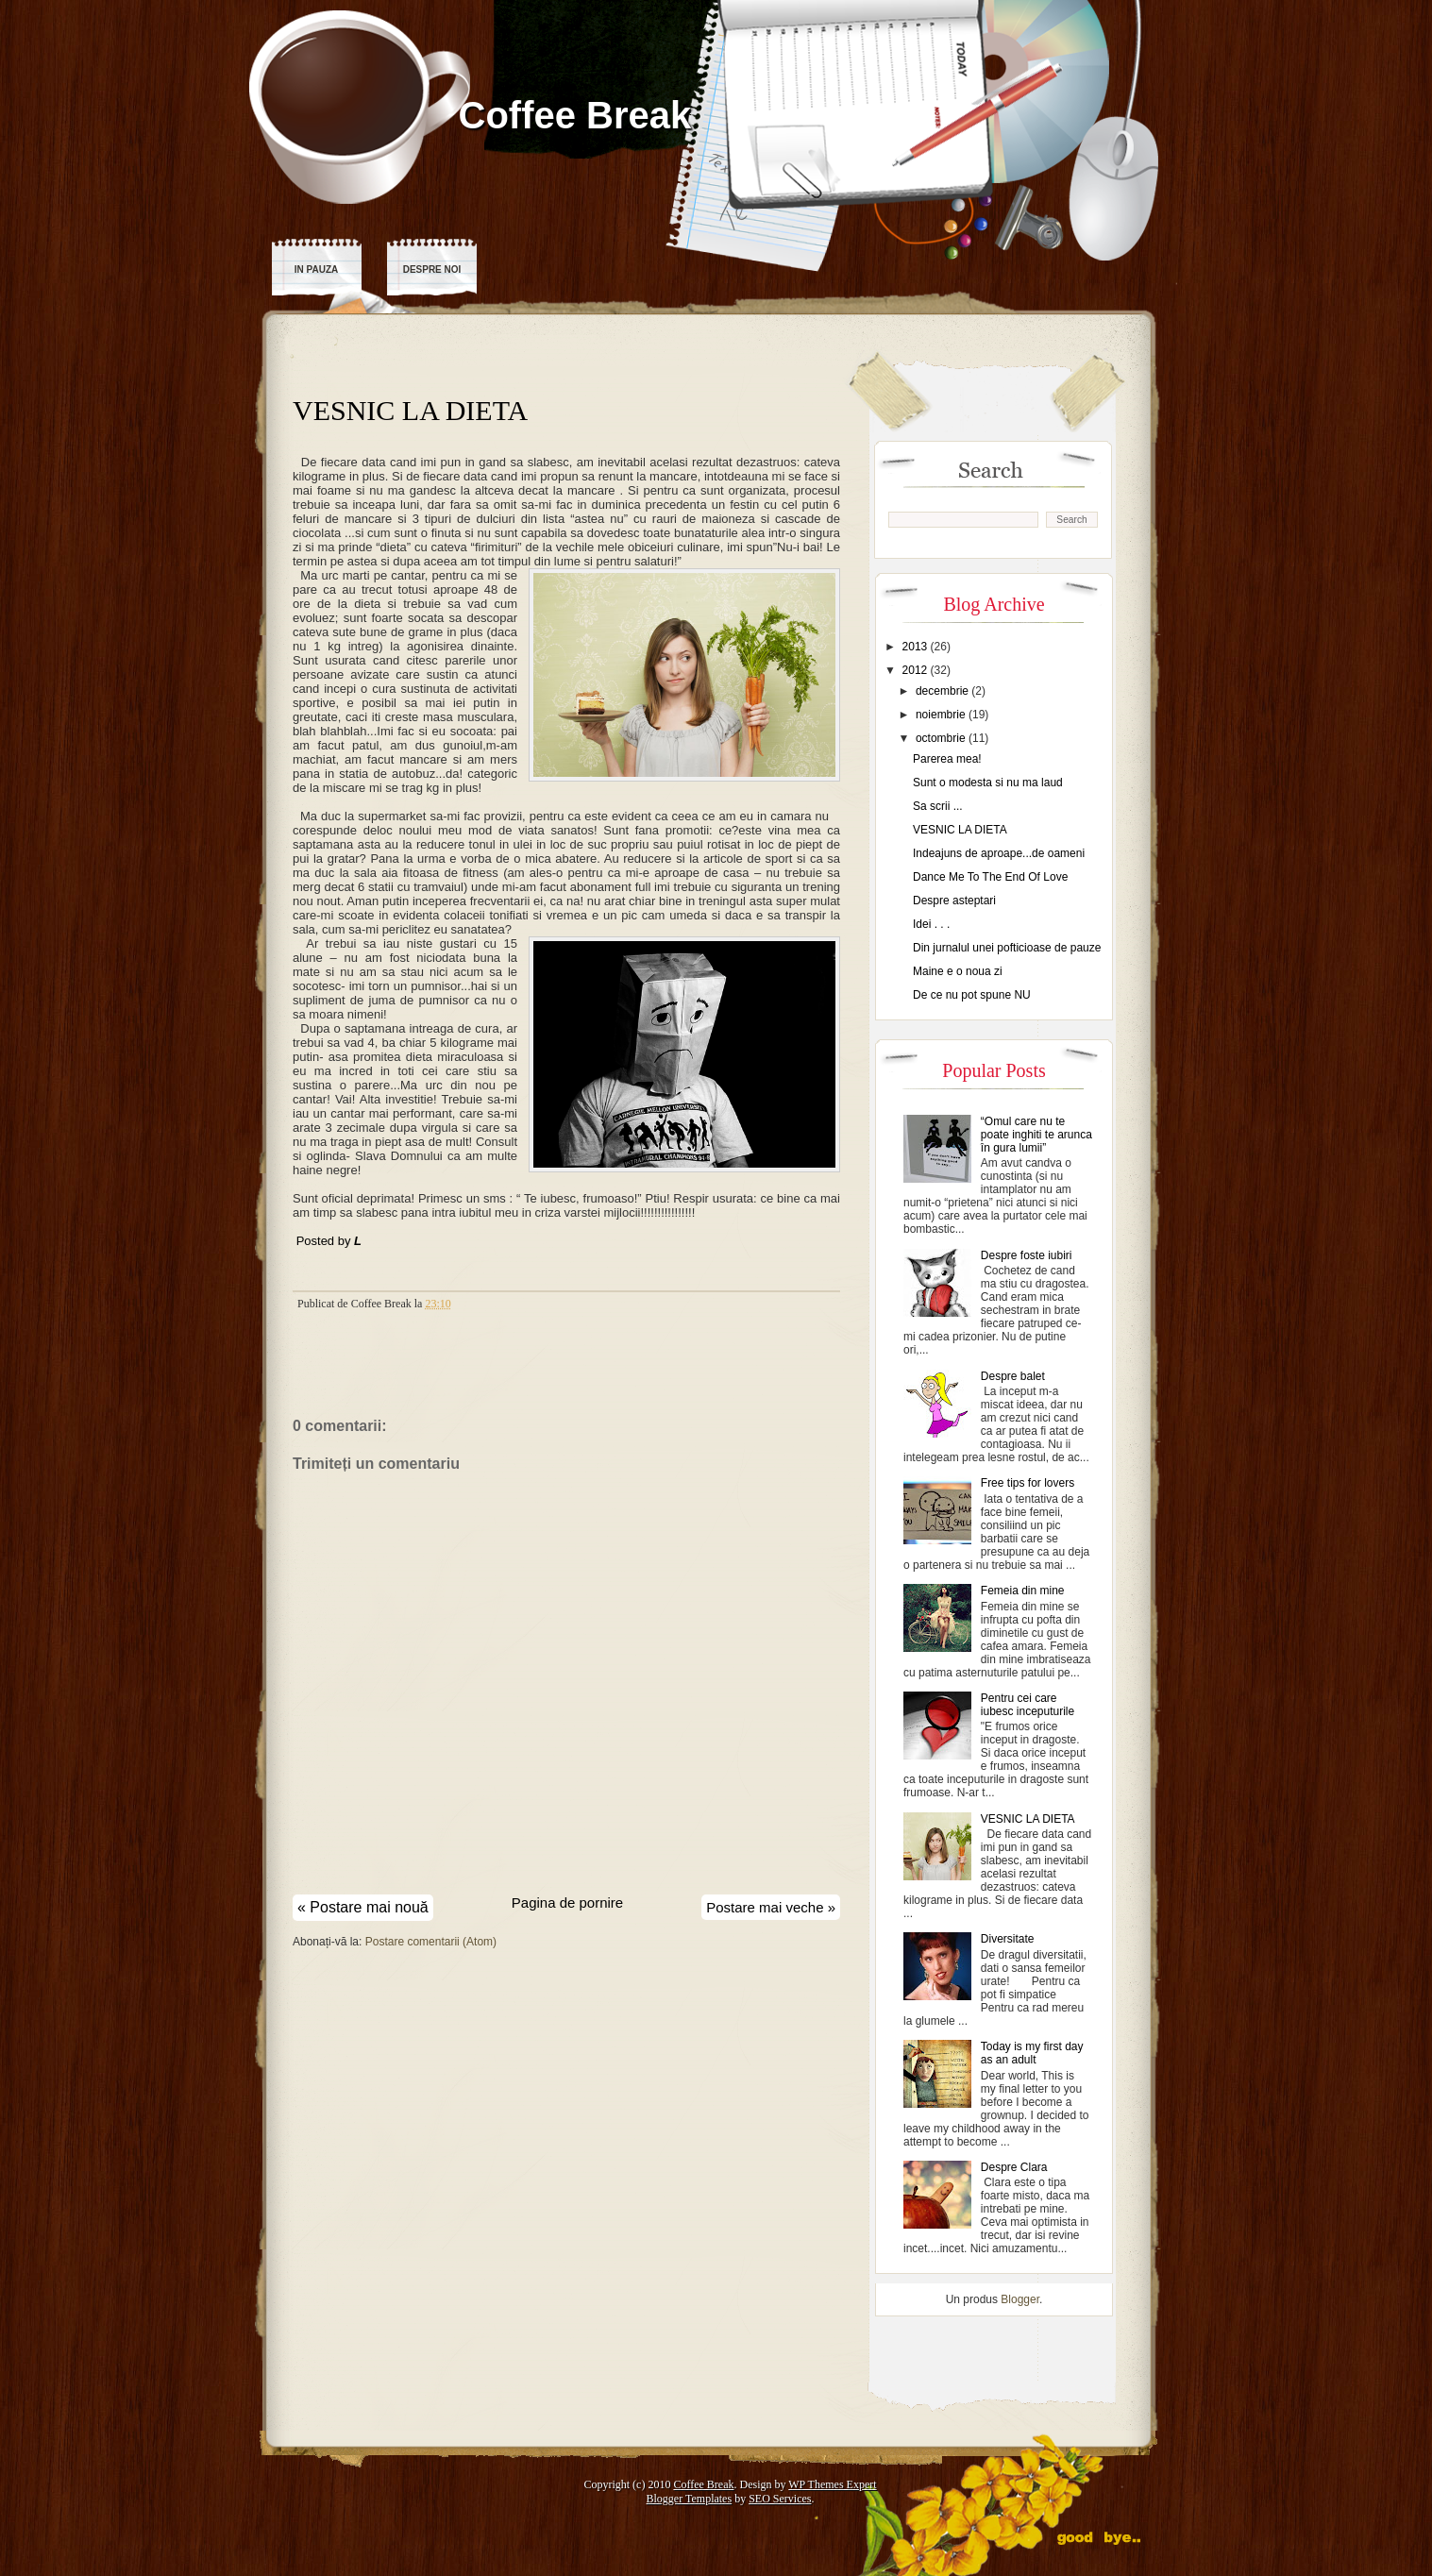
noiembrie (942, 714)
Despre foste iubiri (1026, 1255)
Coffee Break (575, 115)
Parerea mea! (947, 759)
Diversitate (1008, 1938)
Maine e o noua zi (957, 971)
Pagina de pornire (567, 1902)
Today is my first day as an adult (1032, 2053)
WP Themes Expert (832, 2484)
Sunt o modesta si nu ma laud (988, 782)
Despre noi (432, 269)
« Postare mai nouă (363, 1907)
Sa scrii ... (938, 806)
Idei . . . (931, 924)
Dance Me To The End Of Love (990, 877)
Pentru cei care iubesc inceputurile (1027, 1705)
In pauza (316, 269)
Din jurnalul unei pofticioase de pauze (1007, 947)
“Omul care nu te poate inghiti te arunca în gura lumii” (1036, 1134)
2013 (916, 646)
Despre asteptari (954, 900)
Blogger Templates (690, 2498)
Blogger (1020, 2299)
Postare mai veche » (770, 1907)
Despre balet (1013, 1376)
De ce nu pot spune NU (972, 995)
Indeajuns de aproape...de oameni (999, 853)
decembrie (943, 691)
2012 (916, 670)
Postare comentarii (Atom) (431, 1941)
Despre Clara (1014, 2167)
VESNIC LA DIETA (410, 410)
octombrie (942, 738)
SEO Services (780, 2498)
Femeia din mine (1023, 1590)
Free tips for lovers (1027, 1483)
